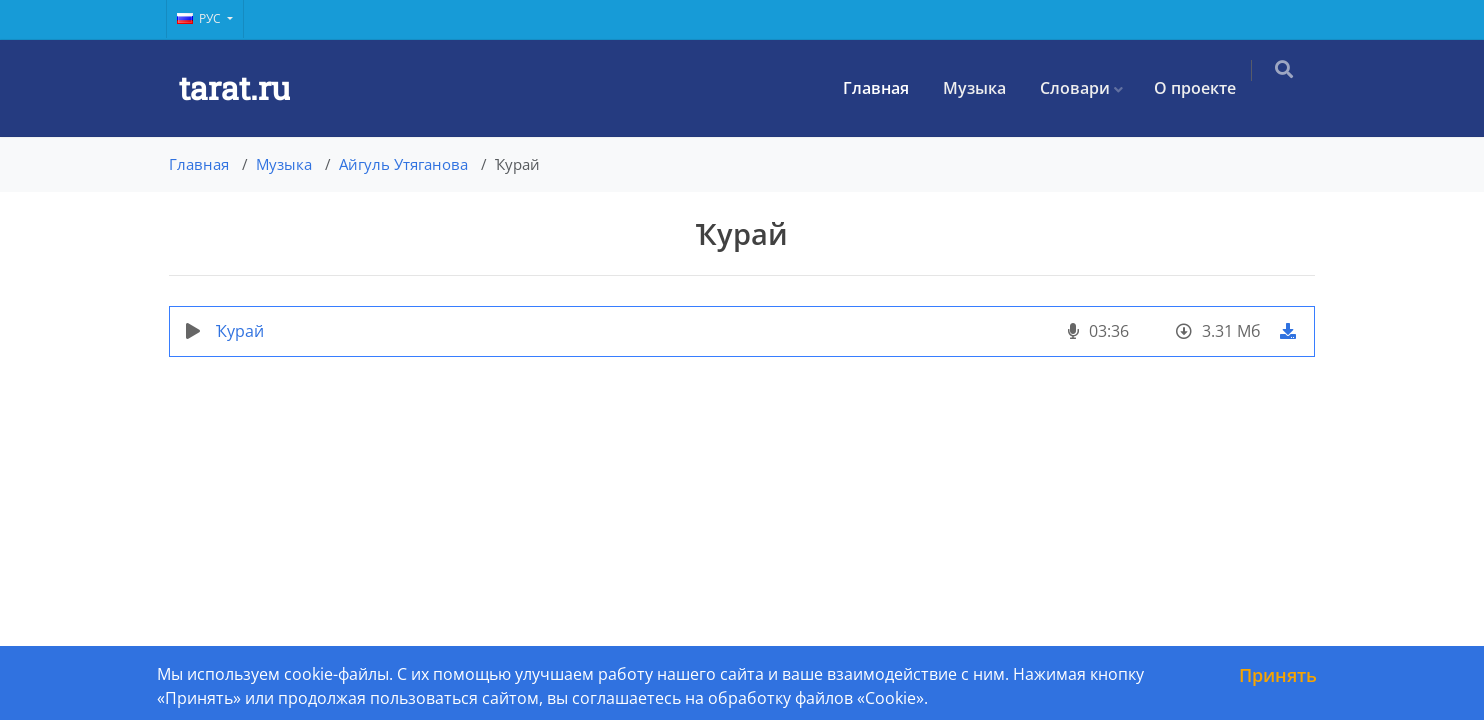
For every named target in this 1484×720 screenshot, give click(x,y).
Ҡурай (240, 331)
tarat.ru (234, 87)
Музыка (986, 88)
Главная (888, 88)
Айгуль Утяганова (403, 164)
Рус (200, 18)
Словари (1087, 88)
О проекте (1207, 88)
